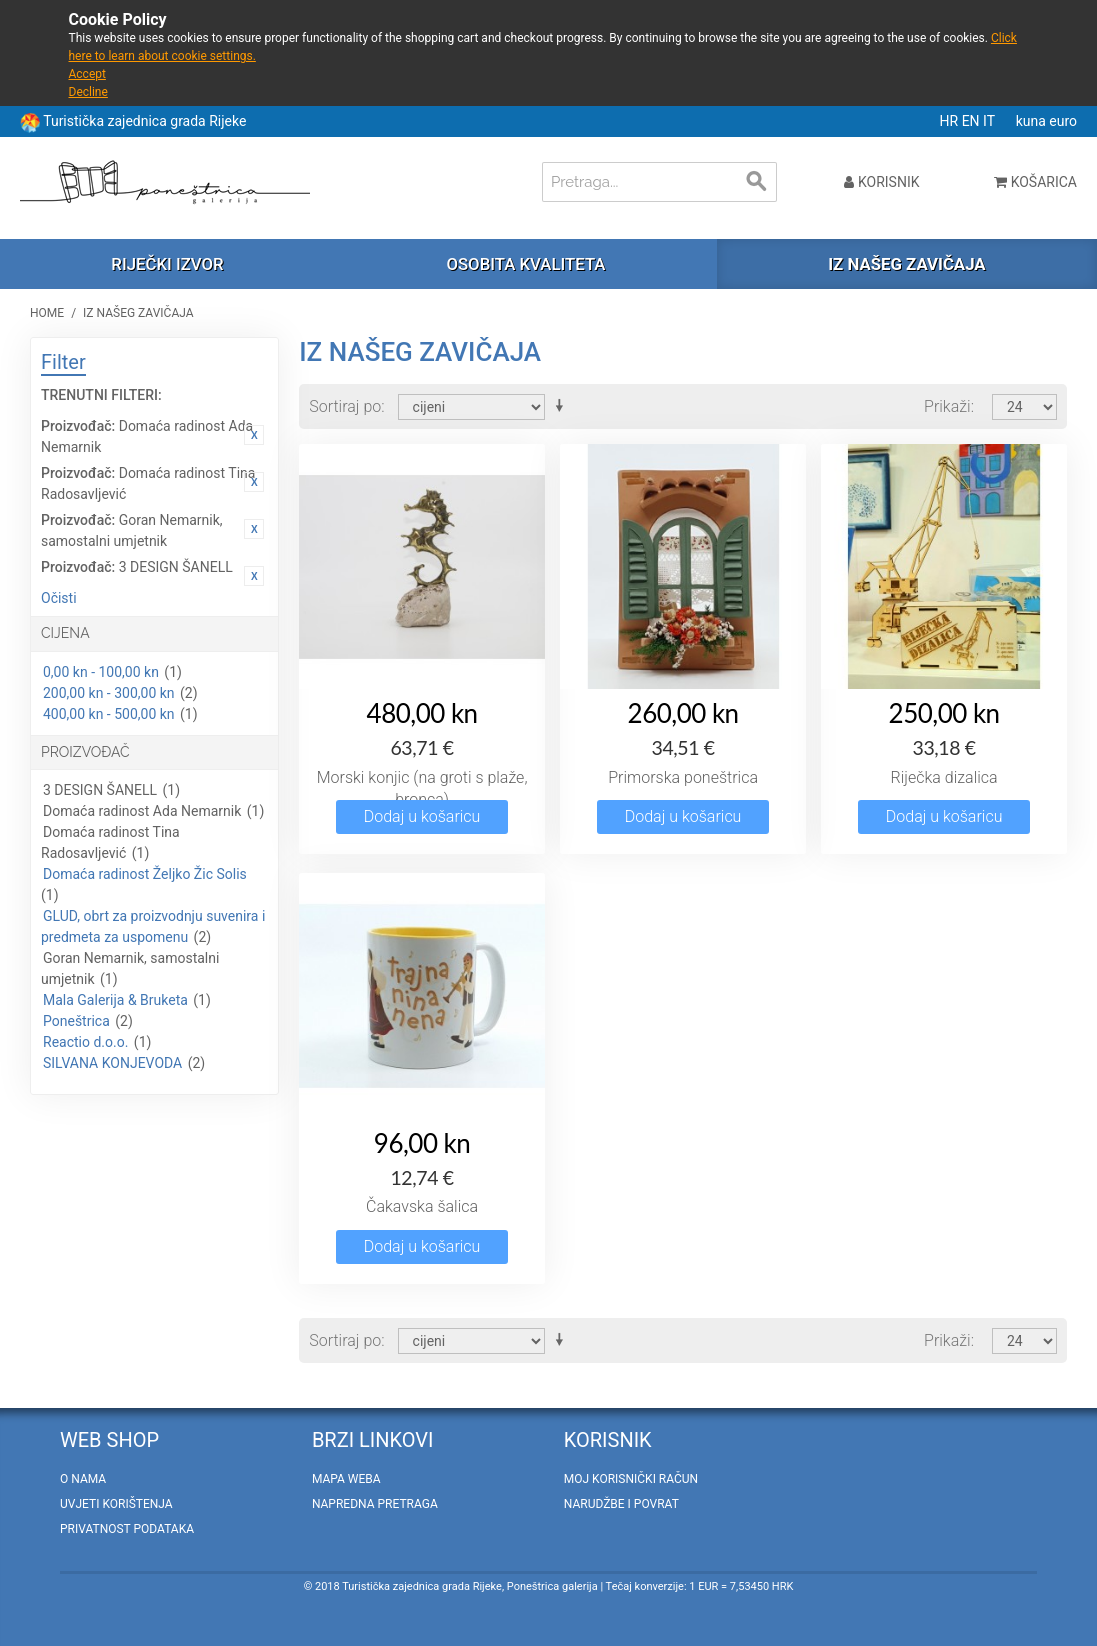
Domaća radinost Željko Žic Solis (145, 874)
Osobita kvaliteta (525, 264)
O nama (83, 1479)
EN (972, 121)
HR (951, 121)
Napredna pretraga (375, 1504)
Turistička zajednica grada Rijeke (144, 121)
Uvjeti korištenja (116, 1504)
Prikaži (947, 406)
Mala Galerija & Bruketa (115, 1000)
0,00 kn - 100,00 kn (101, 672)
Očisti (59, 598)
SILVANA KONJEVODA (112, 1063)
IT (990, 121)
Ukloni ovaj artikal (254, 435)
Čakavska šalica (422, 1206)
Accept (87, 74)
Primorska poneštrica (683, 777)
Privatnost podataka (127, 1529)
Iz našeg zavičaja (906, 264)
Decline (88, 92)
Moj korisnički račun (631, 1479)
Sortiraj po (345, 406)
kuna (1033, 121)
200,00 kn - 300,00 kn (109, 693)
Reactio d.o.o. (85, 1042)
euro (1063, 121)
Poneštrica (76, 1021)
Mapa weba (346, 1479)
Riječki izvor (167, 264)
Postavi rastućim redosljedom (563, 406)
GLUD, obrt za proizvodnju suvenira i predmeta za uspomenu (153, 926)
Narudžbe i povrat (621, 1504)
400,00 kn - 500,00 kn (109, 714)
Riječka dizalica (944, 777)
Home (47, 313)
